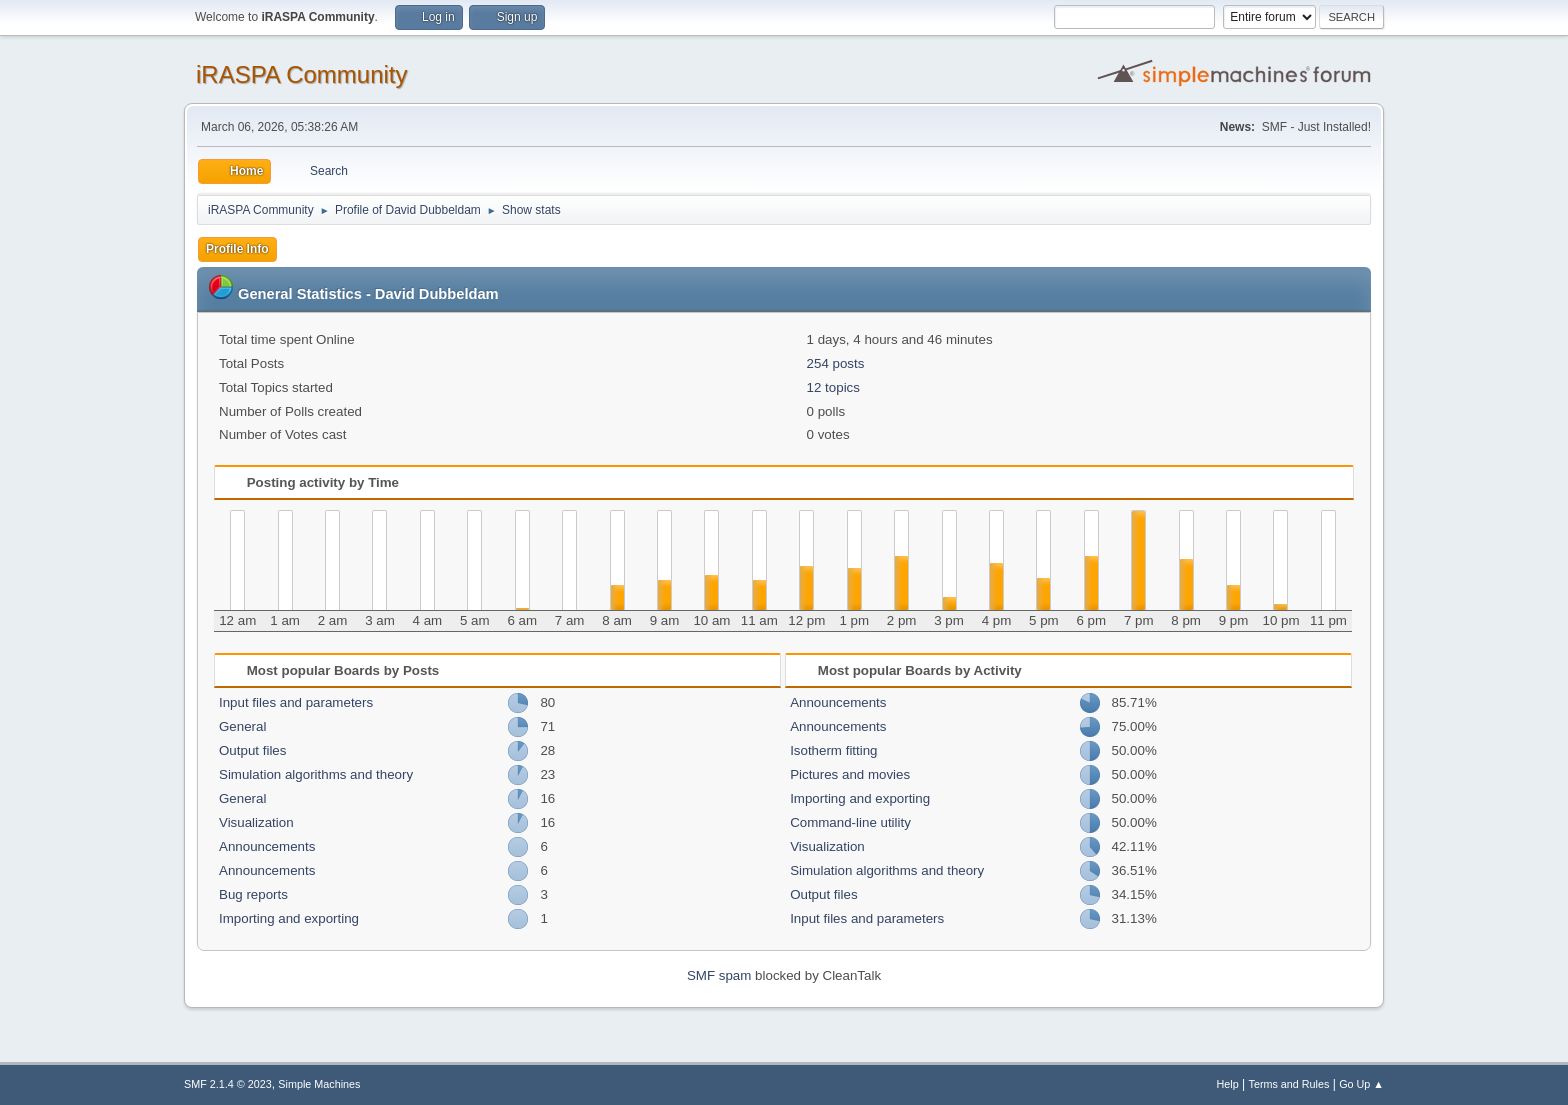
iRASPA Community (301, 74)
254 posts (836, 363)
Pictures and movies (850, 774)
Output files (252, 750)
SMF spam (719, 975)
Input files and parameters (296, 702)
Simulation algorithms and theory (316, 774)
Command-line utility (850, 822)
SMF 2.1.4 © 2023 (228, 1084)
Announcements (267, 846)
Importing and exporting (289, 918)
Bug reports (253, 894)
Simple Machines (319, 1084)
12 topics (833, 387)
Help (1228, 1084)
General (242, 726)
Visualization (256, 822)
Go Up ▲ (1361, 1084)
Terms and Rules (1289, 1084)
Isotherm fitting (833, 750)
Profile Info (237, 249)
